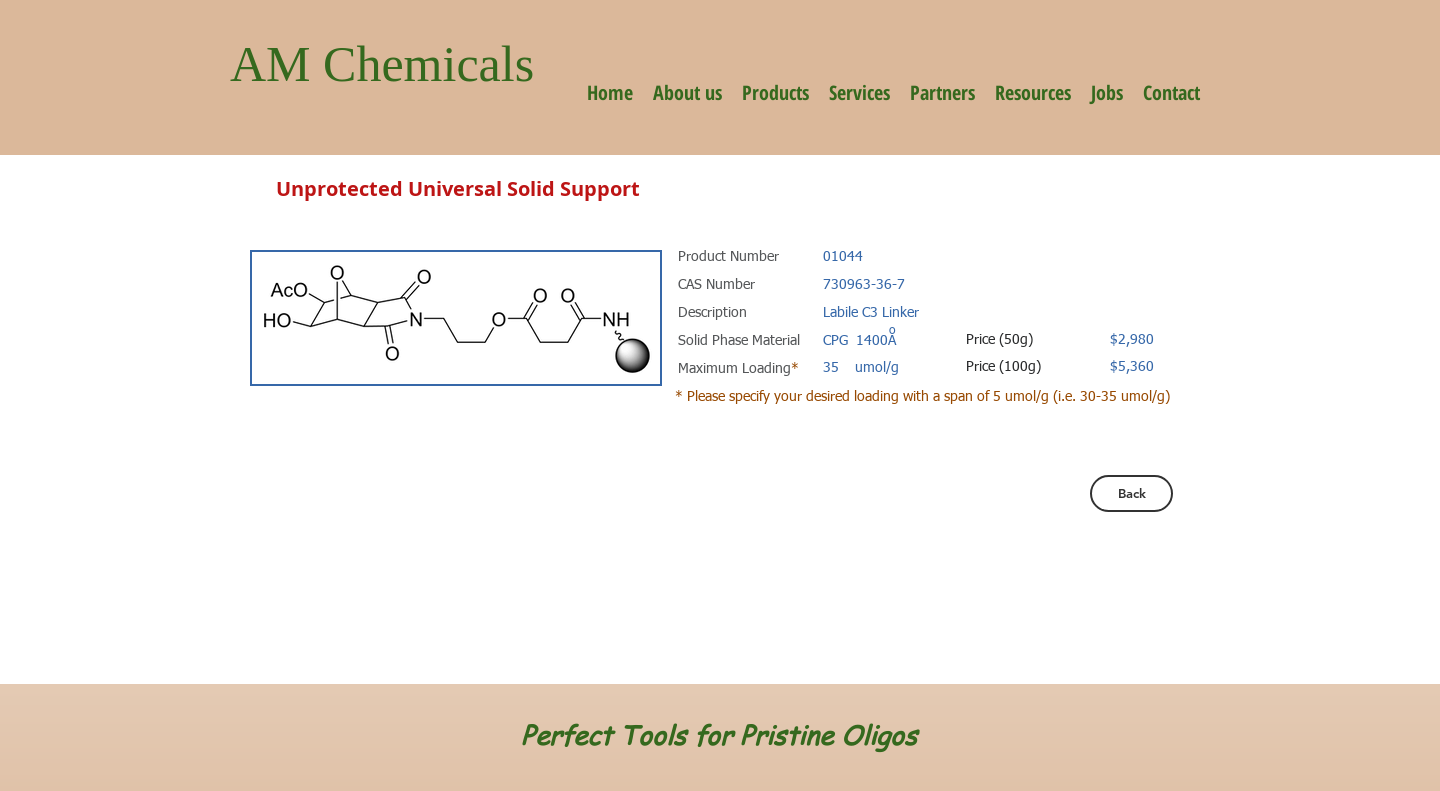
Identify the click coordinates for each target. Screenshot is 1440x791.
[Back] (1131, 493)
